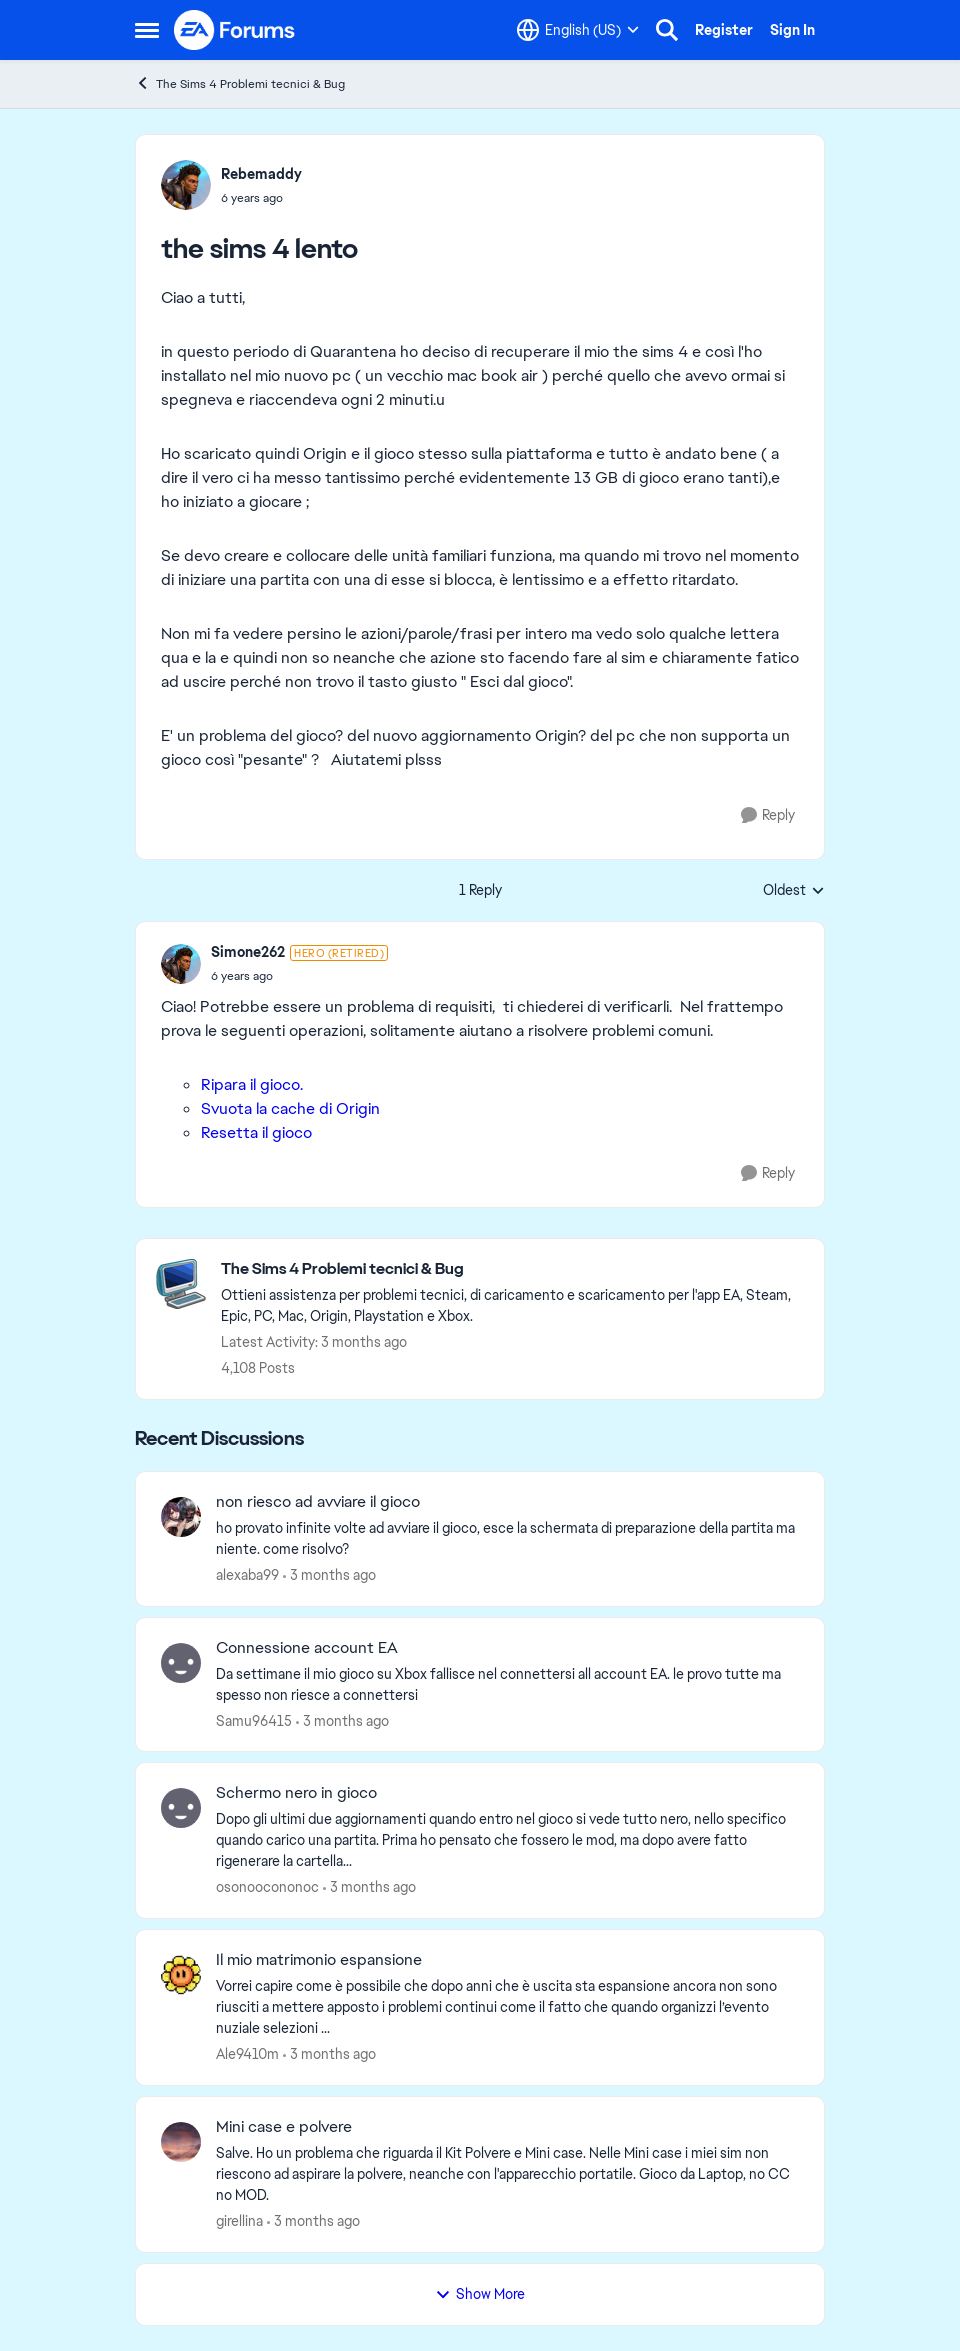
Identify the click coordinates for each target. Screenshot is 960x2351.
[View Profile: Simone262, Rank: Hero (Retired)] (181, 964)
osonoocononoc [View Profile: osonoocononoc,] (267, 1887)
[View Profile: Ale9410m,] (181, 1975)
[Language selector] (578, 30)
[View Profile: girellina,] (181, 2142)
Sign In (792, 30)
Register (724, 30)
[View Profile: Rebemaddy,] (186, 185)
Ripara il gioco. (252, 1084)
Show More (480, 2294)
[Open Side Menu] (147, 30)
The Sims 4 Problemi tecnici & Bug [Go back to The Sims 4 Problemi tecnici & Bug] (240, 83)
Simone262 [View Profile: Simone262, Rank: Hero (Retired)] (248, 952)
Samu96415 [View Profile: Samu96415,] (254, 1720)
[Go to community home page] (235, 30)
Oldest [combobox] (794, 891)
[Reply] (768, 815)
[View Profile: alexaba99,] (181, 1517)
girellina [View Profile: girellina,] (239, 2221)
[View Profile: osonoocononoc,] (181, 1808)
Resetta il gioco (256, 1132)
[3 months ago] (329, 1575)
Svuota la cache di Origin (290, 1108)
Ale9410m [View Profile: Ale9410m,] (247, 2054)
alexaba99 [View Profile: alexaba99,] (247, 1575)
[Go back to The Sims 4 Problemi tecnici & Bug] (512, 1269)
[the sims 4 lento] (299, 976)
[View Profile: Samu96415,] (181, 1663)
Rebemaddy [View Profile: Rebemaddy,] (261, 174)
